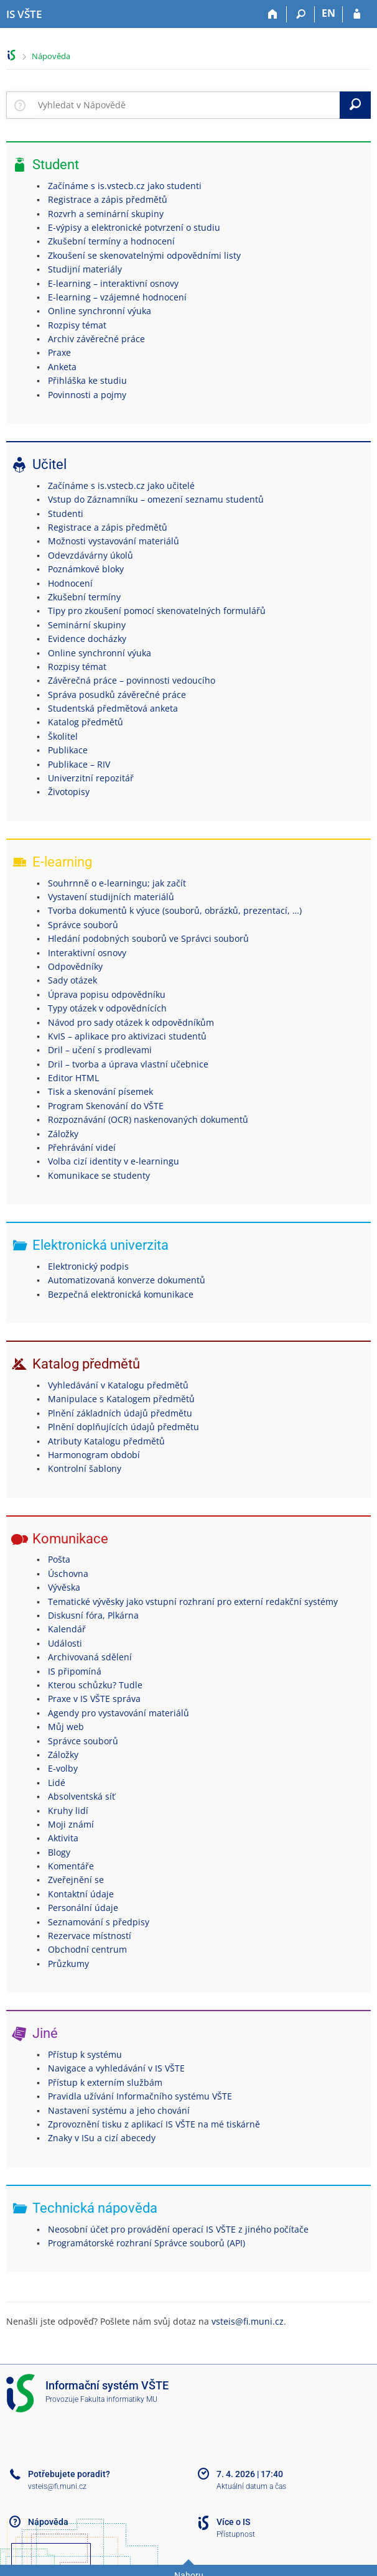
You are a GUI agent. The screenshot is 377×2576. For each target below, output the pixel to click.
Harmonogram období (94, 1455)
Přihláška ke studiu (87, 380)
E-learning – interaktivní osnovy (113, 283)
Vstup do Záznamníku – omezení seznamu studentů (156, 499)
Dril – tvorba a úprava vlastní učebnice (128, 1064)
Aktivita (63, 1838)
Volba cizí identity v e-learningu (113, 1161)
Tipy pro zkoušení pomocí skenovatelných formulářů (157, 610)
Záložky (63, 1134)
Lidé (56, 1782)
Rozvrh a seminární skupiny (106, 214)
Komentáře (71, 1866)
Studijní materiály (85, 269)
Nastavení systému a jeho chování (119, 2110)
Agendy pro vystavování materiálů (118, 1713)
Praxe (59, 352)
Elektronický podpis (88, 1266)
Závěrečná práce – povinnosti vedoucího (131, 680)
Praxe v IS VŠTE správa (94, 1698)
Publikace (68, 750)
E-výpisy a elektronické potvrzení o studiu (134, 227)
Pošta (59, 1559)
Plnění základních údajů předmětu (120, 1413)
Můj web (66, 1726)
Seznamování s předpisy (98, 1922)
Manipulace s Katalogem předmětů (121, 1399)
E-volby (63, 1768)
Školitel (63, 736)
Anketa (62, 367)
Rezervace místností (89, 1935)
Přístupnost (235, 2534)
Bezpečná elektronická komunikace (120, 1294)
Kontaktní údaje (81, 1894)
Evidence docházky (87, 638)
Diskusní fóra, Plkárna (93, 1615)
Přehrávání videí (82, 1147)
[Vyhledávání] (301, 14)
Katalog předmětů (85, 722)
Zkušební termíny (84, 597)
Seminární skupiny (87, 625)
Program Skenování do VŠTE (106, 1106)
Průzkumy (68, 1963)
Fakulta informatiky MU (118, 2399)
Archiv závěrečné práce (96, 339)
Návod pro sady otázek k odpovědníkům (131, 1022)
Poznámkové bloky (86, 569)
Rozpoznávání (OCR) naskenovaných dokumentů (148, 1119)
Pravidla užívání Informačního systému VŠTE (140, 2096)
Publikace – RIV (79, 764)
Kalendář (67, 1629)
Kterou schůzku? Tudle (95, 1685)
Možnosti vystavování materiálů (113, 541)
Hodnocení (70, 583)
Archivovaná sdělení (90, 1657)
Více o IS (233, 2522)
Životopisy (69, 791)
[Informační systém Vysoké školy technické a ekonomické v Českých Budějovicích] (24, 14)
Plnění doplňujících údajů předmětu (123, 1427)
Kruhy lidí (68, 1810)
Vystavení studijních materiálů (111, 897)
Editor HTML (73, 1078)
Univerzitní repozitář (91, 778)
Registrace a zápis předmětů (107, 199)
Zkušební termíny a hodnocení (111, 241)
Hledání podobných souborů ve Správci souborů (148, 938)
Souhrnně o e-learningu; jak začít (117, 883)
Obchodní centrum (87, 1949)
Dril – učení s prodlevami (100, 1050)
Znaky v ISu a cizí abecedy (102, 2138)
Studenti (65, 513)
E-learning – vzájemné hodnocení (117, 297)
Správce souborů (83, 925)
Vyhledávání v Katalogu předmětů (118, 1385)
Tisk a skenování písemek (100, 1091)
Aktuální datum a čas (251, 2486)
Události (65, 1643)
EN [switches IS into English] (328, 13)
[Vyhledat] (355, 105)
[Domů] (273, 14)
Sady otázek (72, 980)
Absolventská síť (81, 1796)
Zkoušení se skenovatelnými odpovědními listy (144, 255)
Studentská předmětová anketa (113, 708)
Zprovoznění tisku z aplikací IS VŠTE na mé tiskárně (154, 2124)
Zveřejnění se (76, 1880)
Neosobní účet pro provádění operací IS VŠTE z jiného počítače (178, 2229)
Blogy (59, 1852)
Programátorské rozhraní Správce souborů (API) (146, 2243)
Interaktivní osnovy (87, 953)
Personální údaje (83, 1907)
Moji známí (71, 1824)
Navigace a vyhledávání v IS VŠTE (116, 2068)
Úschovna (68, 1573)
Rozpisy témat (77, 325)
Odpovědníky (75, 966)
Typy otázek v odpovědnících (107, 1008)
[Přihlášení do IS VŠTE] (357, 14)
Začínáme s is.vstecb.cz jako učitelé (121, 485)
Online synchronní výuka (99, 311)
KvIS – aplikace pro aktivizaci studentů (127, 1036)
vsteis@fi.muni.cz (248, 2321)
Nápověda (51, 56)
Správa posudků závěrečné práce (117, 694)
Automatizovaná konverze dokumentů (126, 1280)
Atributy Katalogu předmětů (106, 1441)
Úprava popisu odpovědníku (106, 994)
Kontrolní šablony (84, 1468)
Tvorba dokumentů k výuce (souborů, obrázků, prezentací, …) (175, 910)
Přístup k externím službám (105, 2082)
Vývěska (64, 1587)
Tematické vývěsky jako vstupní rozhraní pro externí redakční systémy (193, 1601)
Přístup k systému (85, 2054)
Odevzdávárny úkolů (90, 555)
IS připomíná (74, 1671)
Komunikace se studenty (99, 1175)
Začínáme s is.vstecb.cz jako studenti (125, 186)
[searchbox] (186, 105)
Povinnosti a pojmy (87, 395)
